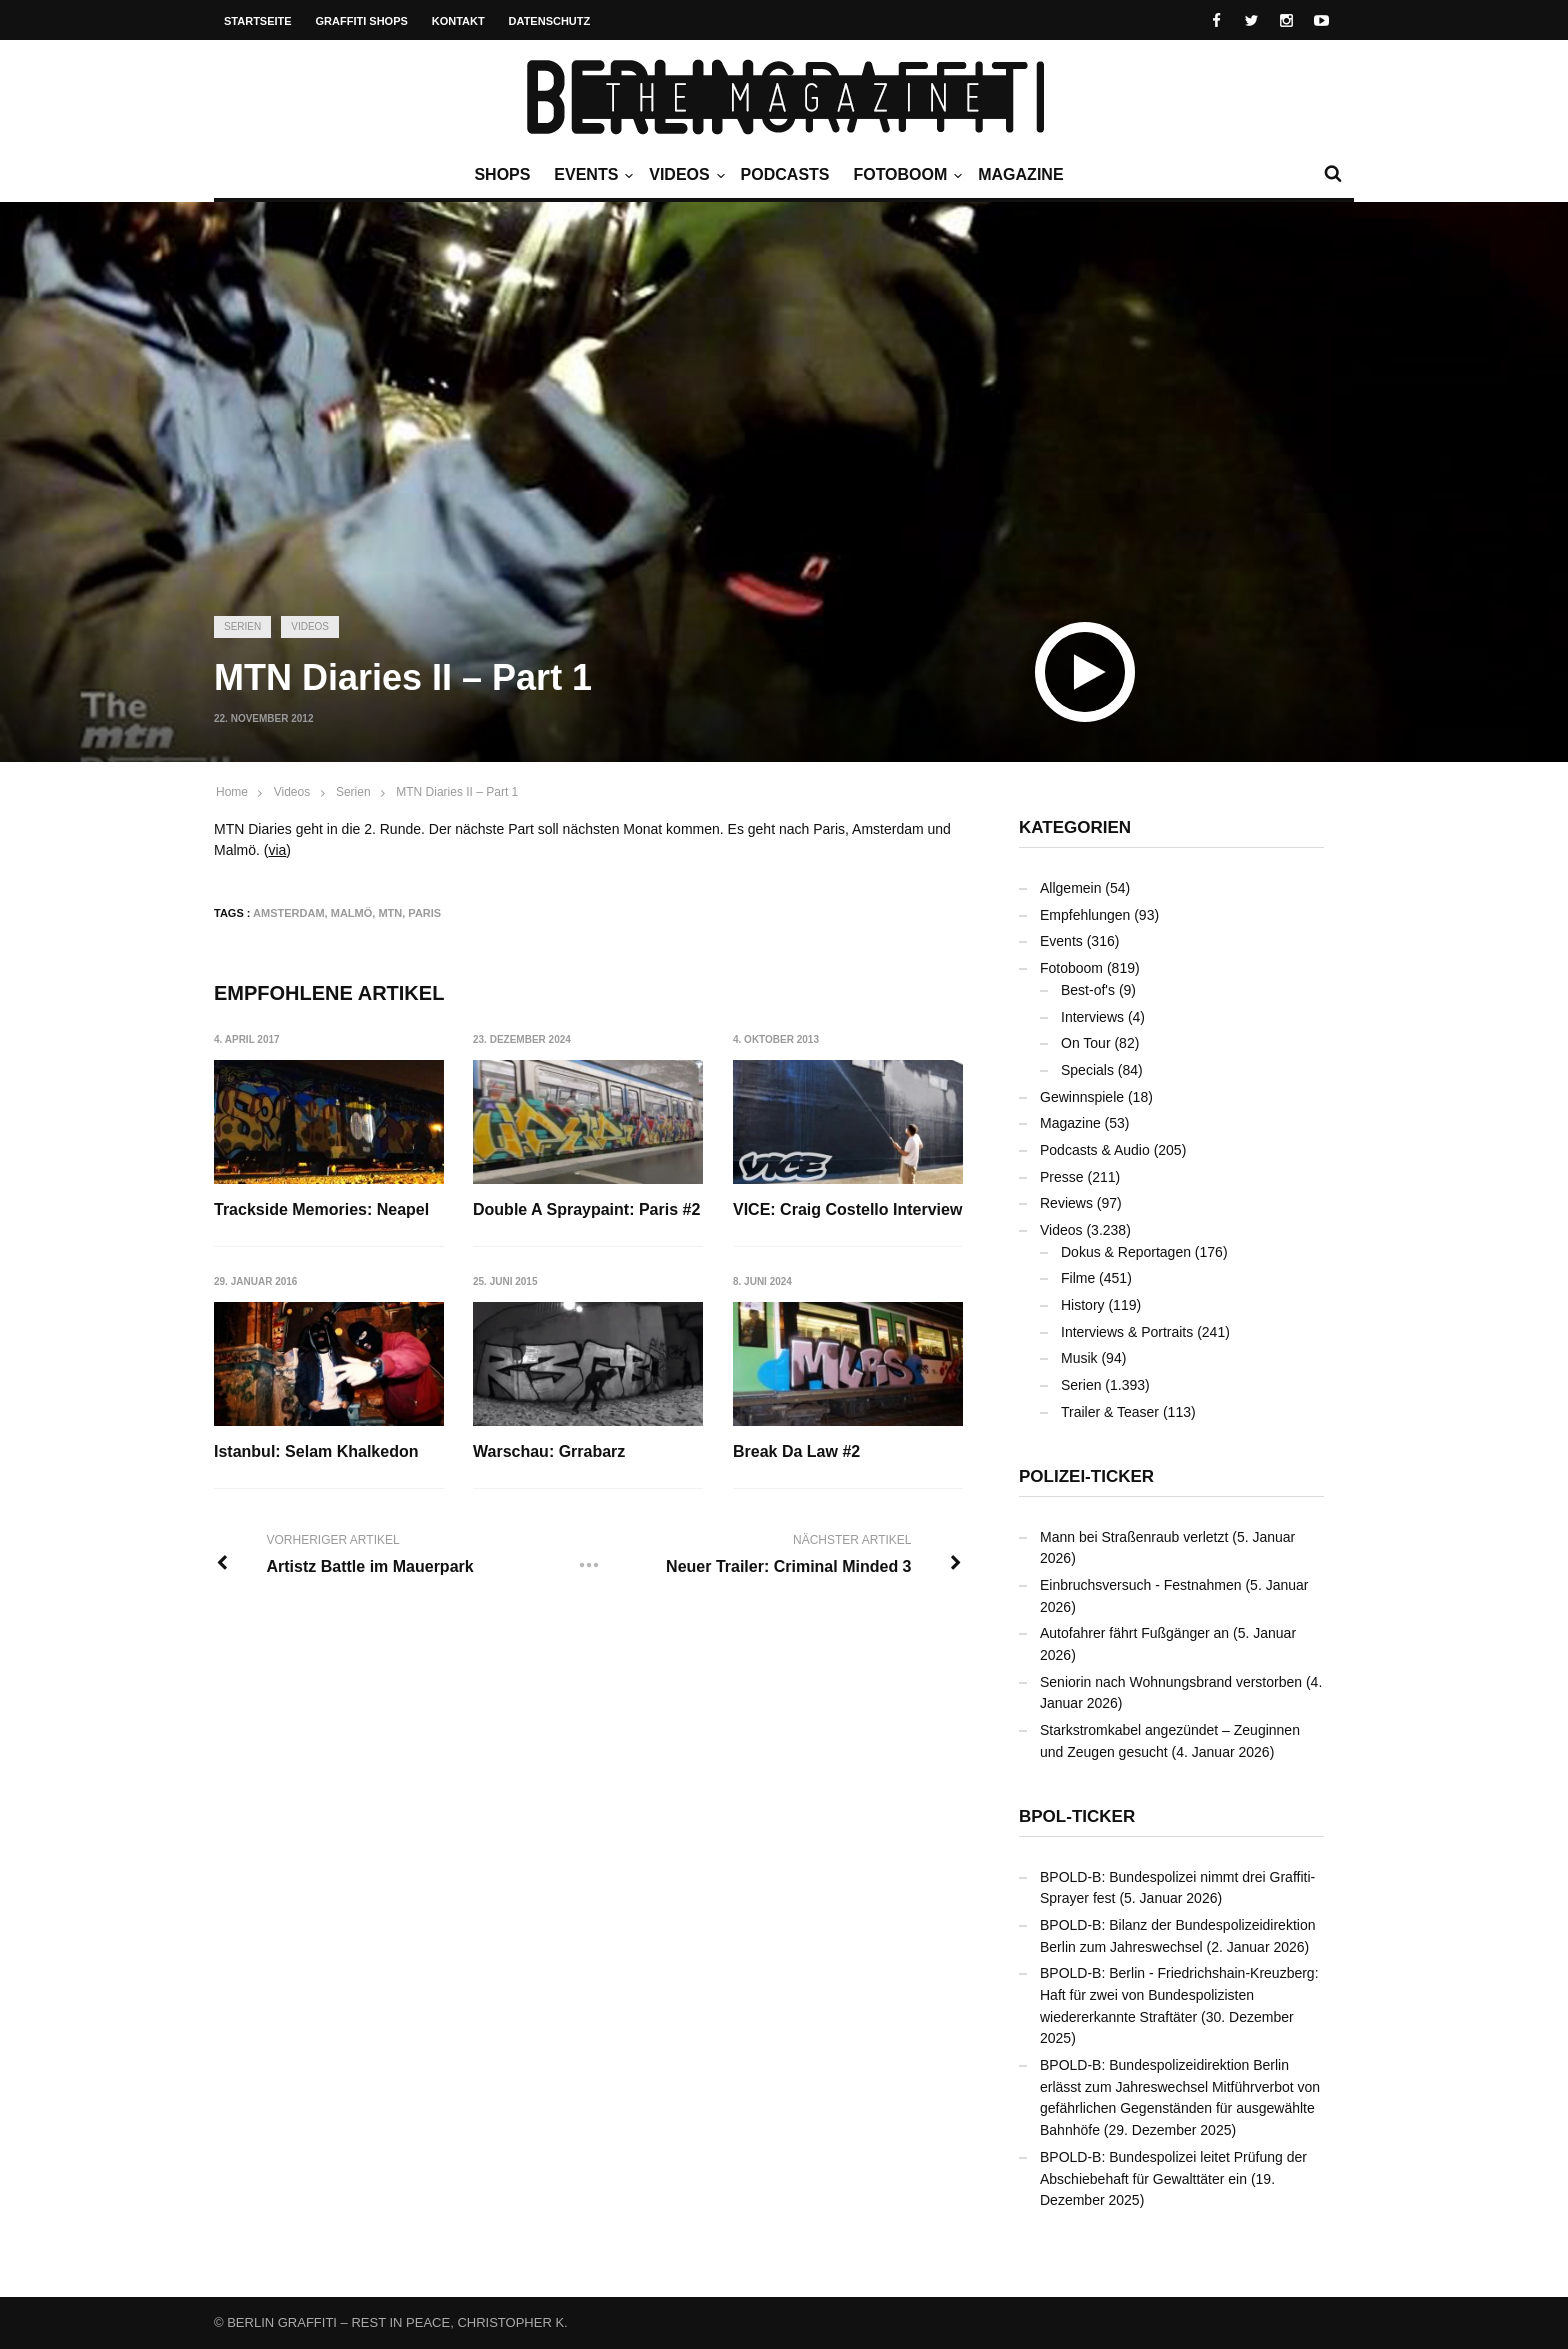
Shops (502, 174)
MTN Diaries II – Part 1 (457, 792)
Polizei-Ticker (1086, 1476)
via (277, 850)
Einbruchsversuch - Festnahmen (1141, 1585)
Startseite (258, 21)
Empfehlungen (1085, 915)
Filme (1078, 1278)
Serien (242, 626)
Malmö (352, 913)
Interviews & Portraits (1127, 1332)
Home (232, 792)
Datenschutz (550, 21)
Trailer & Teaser (1110, 1412)
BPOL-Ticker (1077, 1816)
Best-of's (1088, 990)
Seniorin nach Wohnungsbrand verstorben (1171, 1682)
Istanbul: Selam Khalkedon (316, 1452)
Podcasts (785, 174)
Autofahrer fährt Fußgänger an (1134, 1633)
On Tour (1086, 1043)
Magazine (1020, 174)
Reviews (1066, 1203)
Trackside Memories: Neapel (321, 1209)
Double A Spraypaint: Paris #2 (587, 1209)
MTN (390, 913)
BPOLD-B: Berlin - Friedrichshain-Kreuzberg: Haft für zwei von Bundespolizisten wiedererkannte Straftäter (1179, 1994)
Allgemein (1070, 888)
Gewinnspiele (1082, 1097)
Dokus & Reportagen (1126, 1252)
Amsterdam (289, 913)
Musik (1079, 1358)
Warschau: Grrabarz (550, 1452)
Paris (424, 913)
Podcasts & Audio (1095, 1150)
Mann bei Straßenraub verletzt (1134, 1537)
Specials (1087, 1070)
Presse (1062, 1177)
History (1083, 1305)
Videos (684, 175)
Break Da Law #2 (797, 1452)
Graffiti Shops (362, 21)
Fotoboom (905, 175)
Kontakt (458, 21)
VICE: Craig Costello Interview (848, 1209)
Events (591, 175)
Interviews (1092, 1017)
